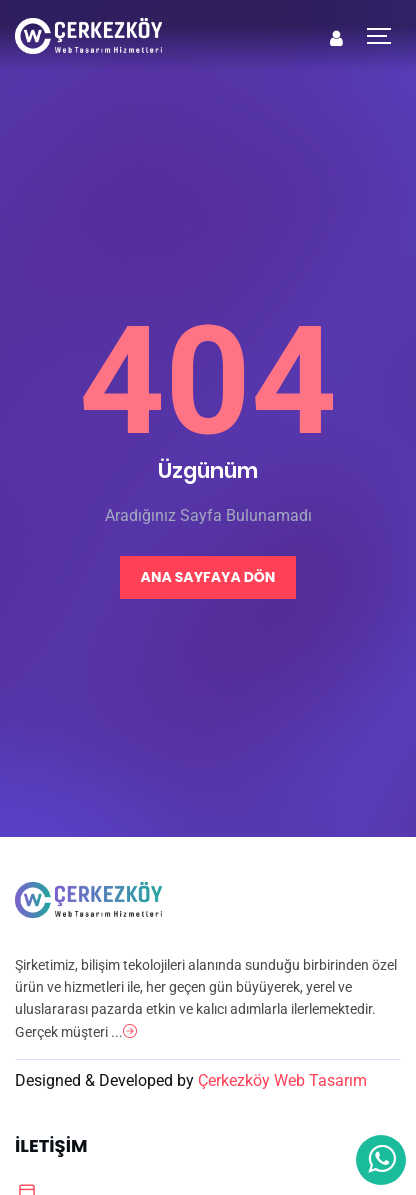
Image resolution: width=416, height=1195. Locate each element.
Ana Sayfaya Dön (208, 577)
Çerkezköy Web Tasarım (282, 1080)
